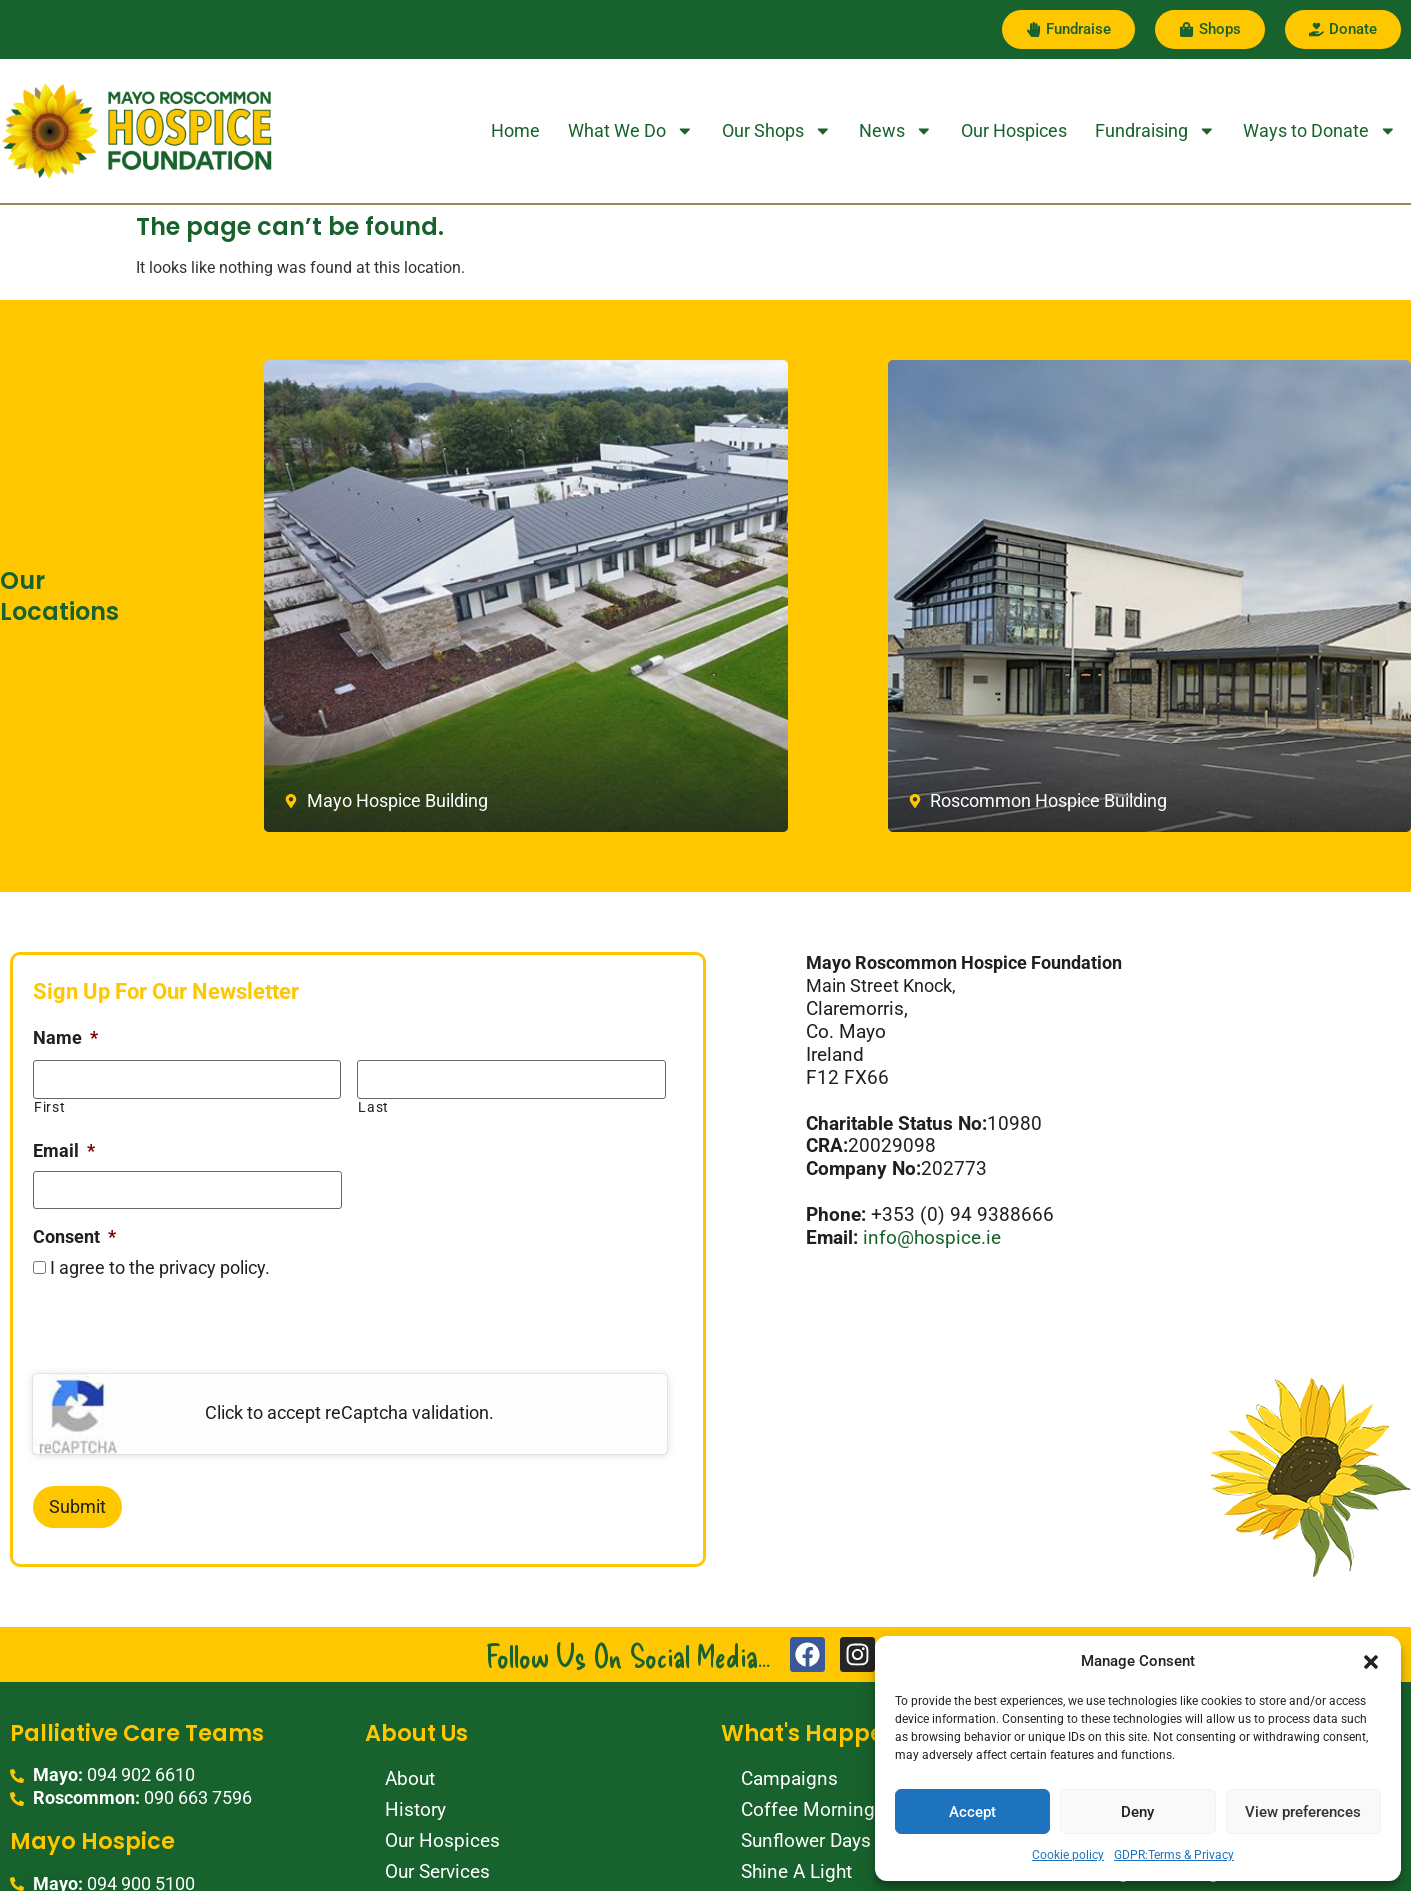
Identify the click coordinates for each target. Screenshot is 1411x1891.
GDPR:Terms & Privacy (1174, 1855)
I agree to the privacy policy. (160, 1269)
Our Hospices (1014, 131)
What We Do (631, 131)
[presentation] (185, 1335)
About (410, 1778)
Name (65, 1038)
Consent (74, 1237)
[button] (1371, 1662)
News (896, 131)
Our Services (437, 1871)
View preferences (1303, 1812)
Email (64, 1151)
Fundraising (1155, 131)
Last (373, 1107)
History (415, 1809)
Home (515, 131)
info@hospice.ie (934, 1237)
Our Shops (777, 131)
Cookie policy (1068, 1855)
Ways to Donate (1320, 131)
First (49, 1107)
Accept (972, 1812)
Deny (1137, 1812)
